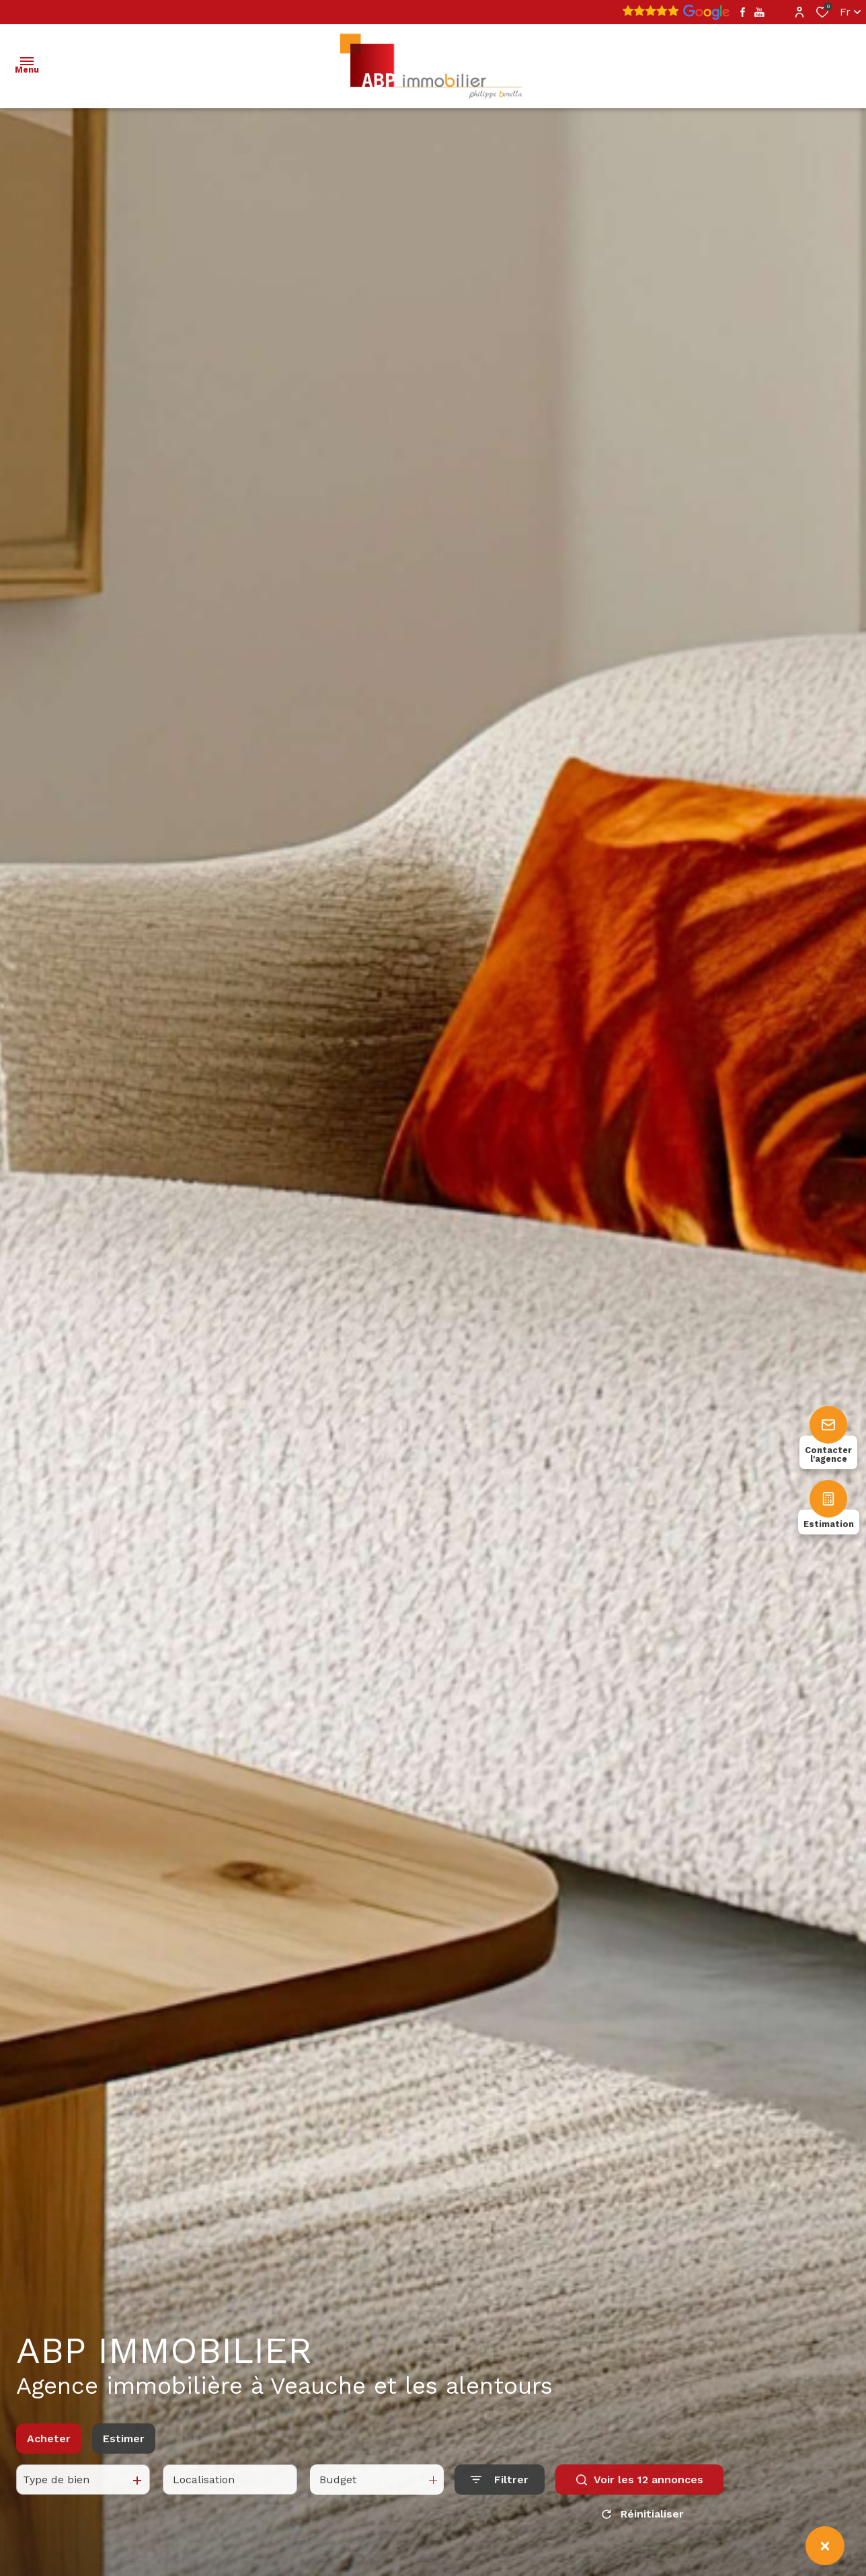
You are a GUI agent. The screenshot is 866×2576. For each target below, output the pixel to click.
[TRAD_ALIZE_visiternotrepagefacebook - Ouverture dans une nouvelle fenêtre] (742, 12)
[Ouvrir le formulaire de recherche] (500, 2492)
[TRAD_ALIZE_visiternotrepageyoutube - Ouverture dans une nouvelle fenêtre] (759, 12)
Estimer (124, 2450)
